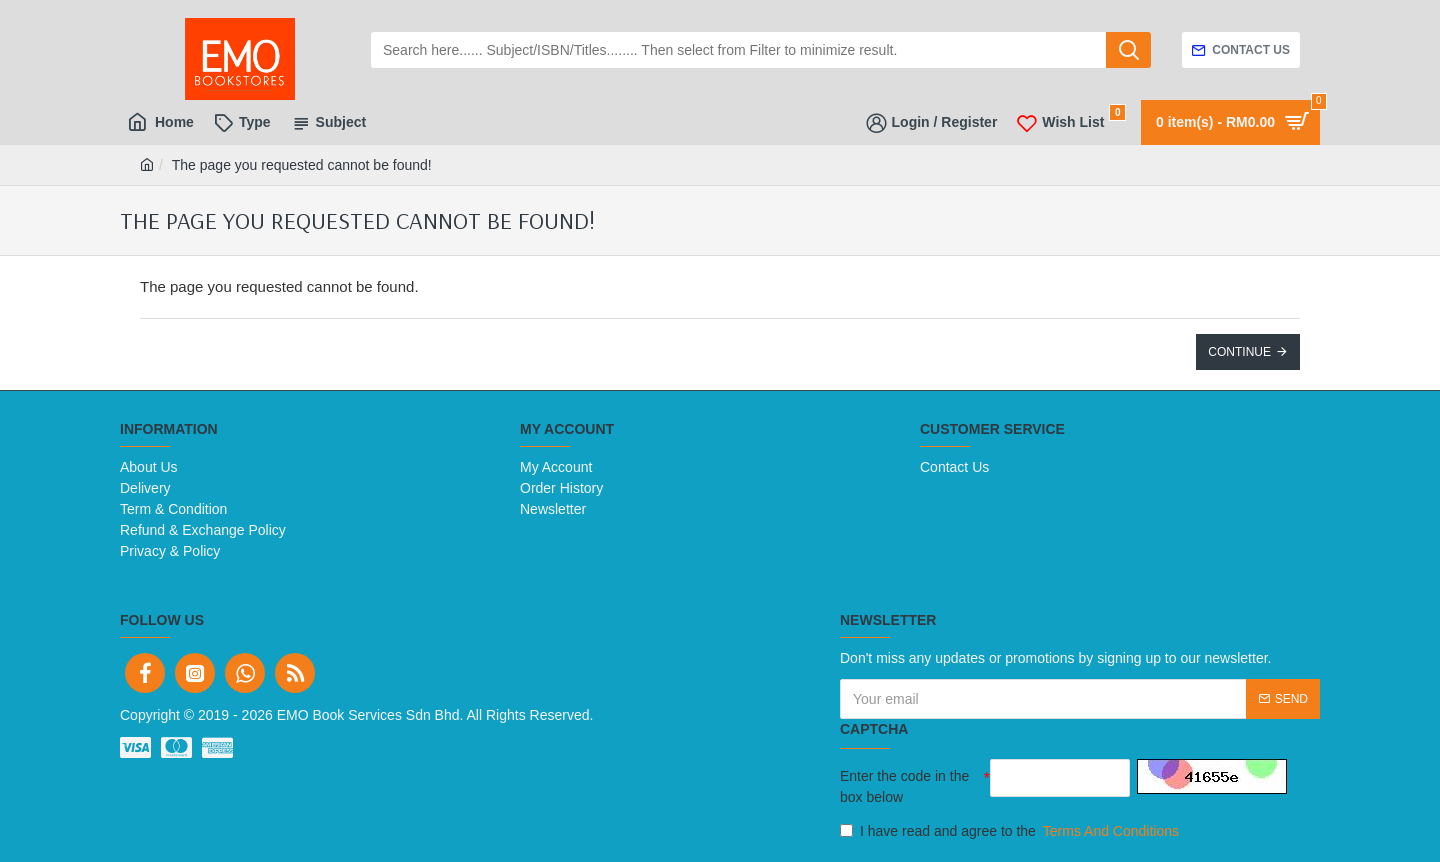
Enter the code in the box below (904, 786)
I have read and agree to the (1011, 831)
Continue (1239, 352)
